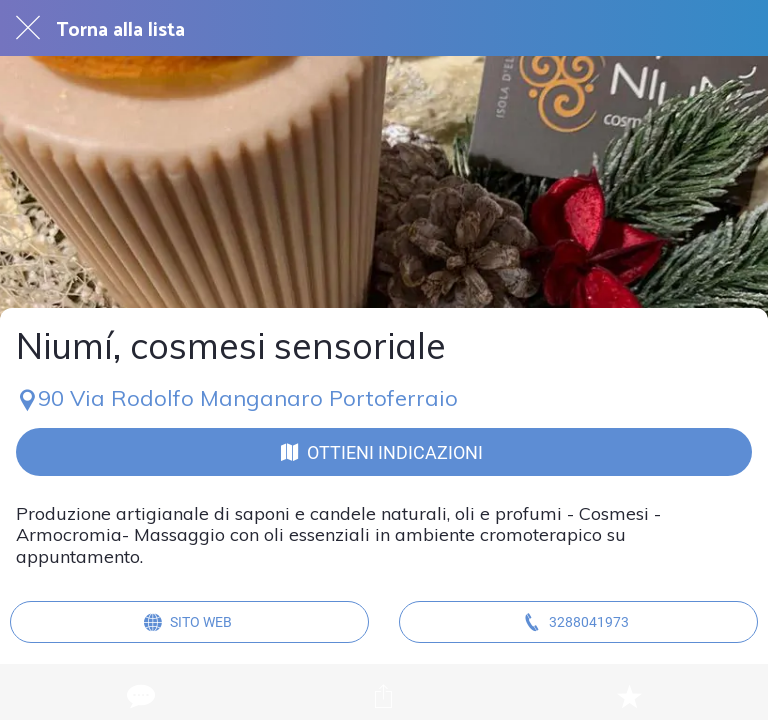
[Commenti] (139, 696)
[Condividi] (384, 696)
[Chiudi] (28, 28)
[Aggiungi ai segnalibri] (629, 696)
